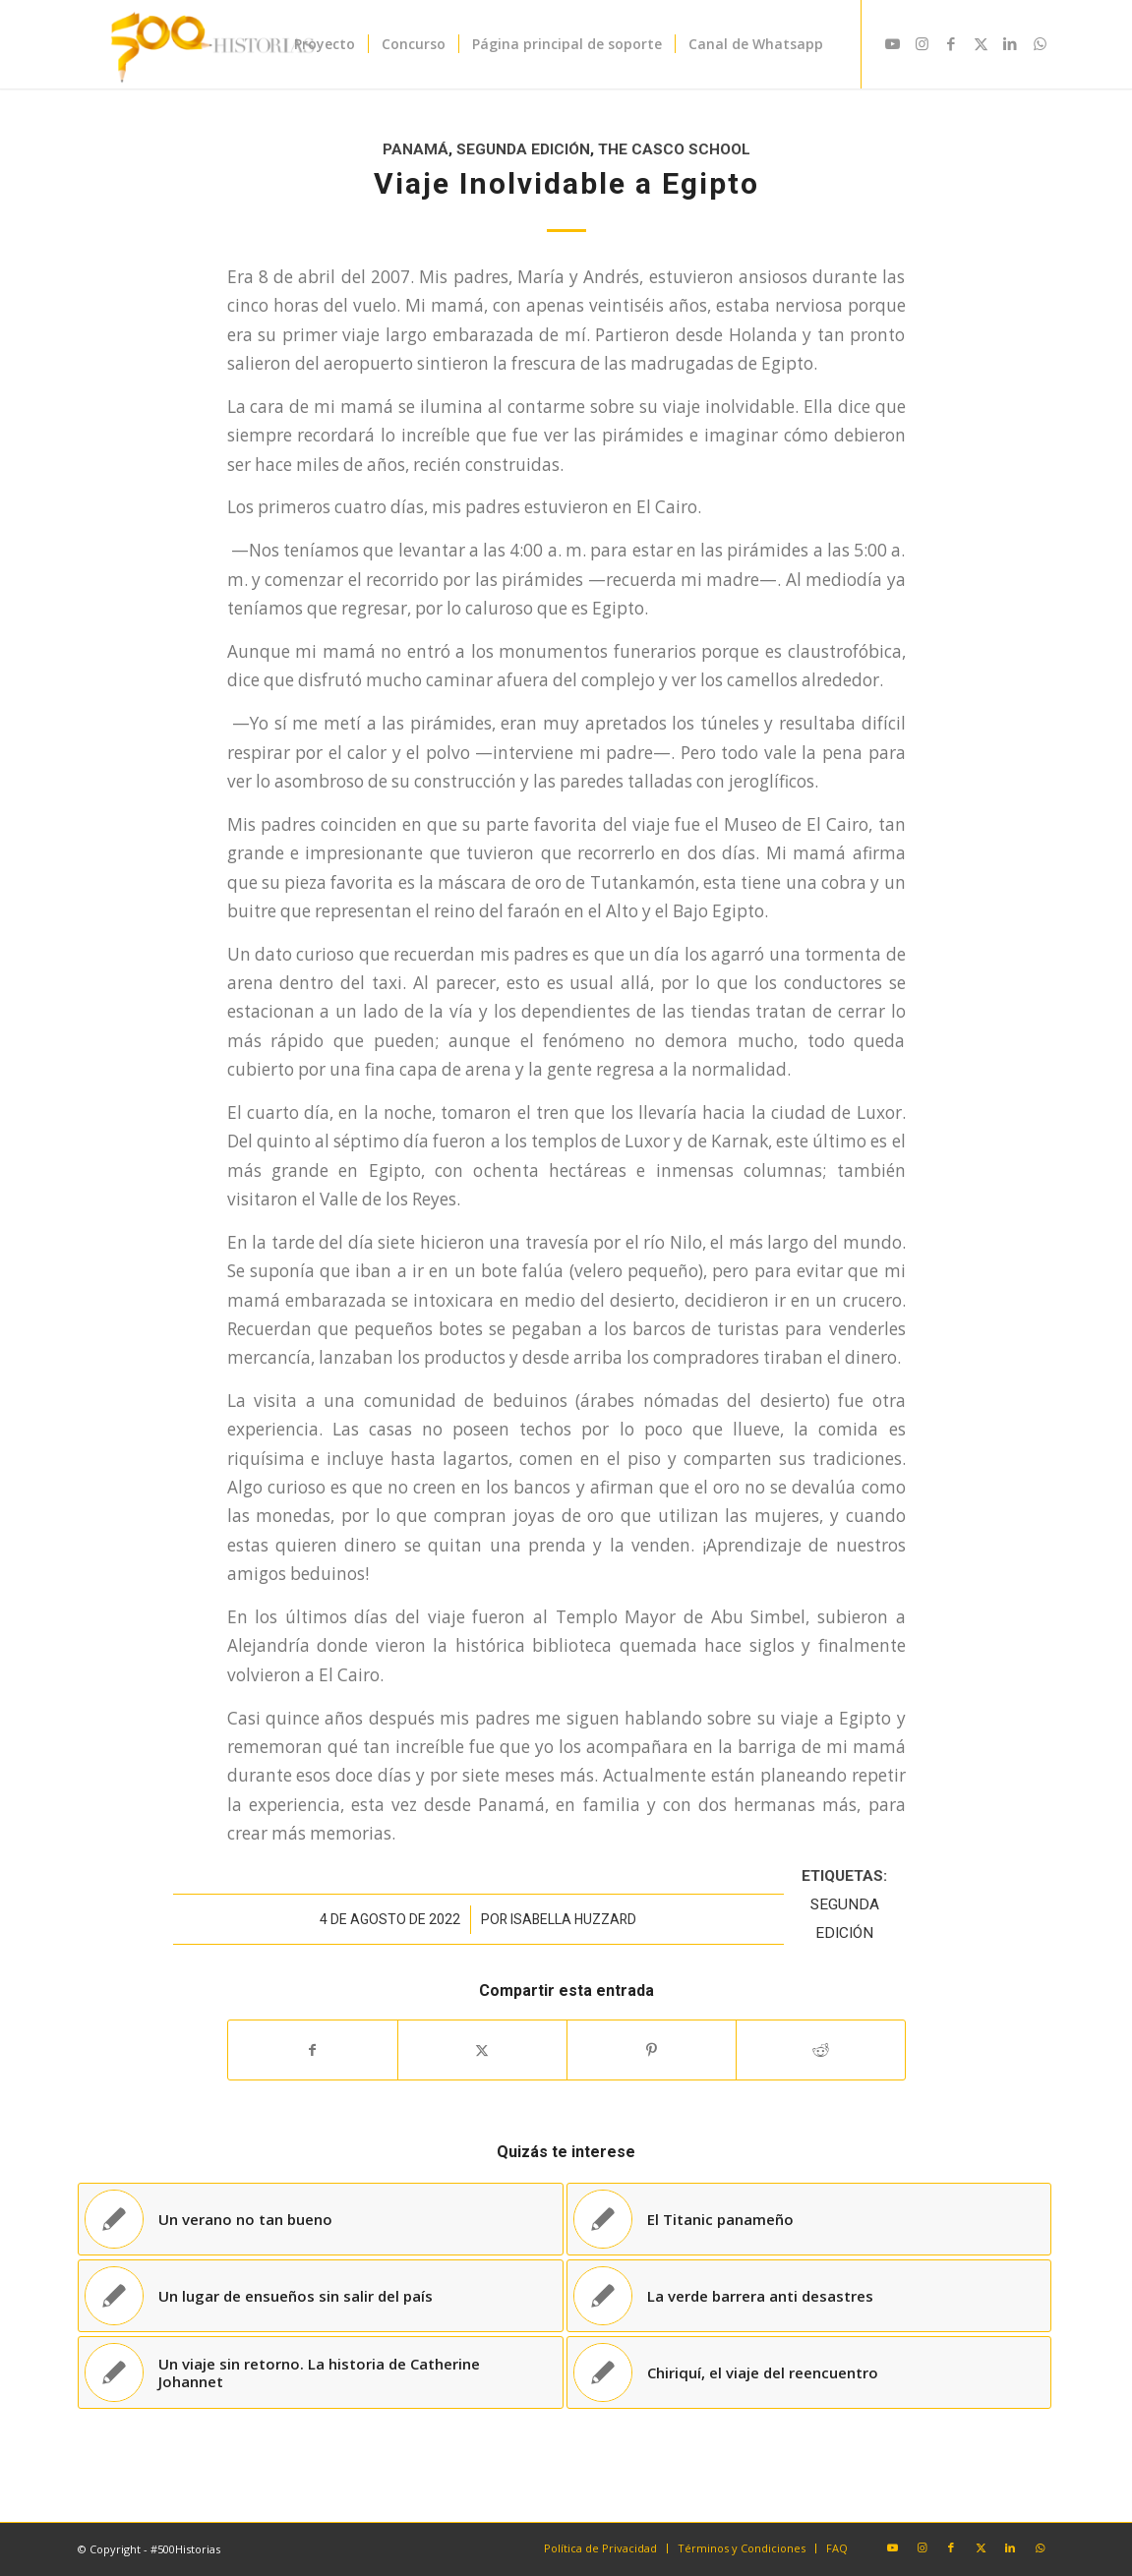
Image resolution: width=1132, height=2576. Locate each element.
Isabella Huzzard (573, 1919)
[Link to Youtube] (892, 43)
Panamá (415, 149)
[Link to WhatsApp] (1039, 43)
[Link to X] (980, 43)
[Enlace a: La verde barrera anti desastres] (809, 2295)
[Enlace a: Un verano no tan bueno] (321, 2219)
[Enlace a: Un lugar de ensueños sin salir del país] (321, 2295)
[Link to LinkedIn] (1010, 43)
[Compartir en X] (482, 2049)
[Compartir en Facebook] (312, 2049)
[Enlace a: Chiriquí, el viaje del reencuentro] (809, 2372)
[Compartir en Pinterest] (651, 2049)
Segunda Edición (523, 149)
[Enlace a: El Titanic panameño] (809, 2219)
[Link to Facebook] (951, 43)
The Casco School (674, 149)
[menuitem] (324, 44)
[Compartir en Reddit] (821, 2049)
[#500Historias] (209, 44)
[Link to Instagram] (921, 43)
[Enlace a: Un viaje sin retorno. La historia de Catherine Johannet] (321, 2372)
